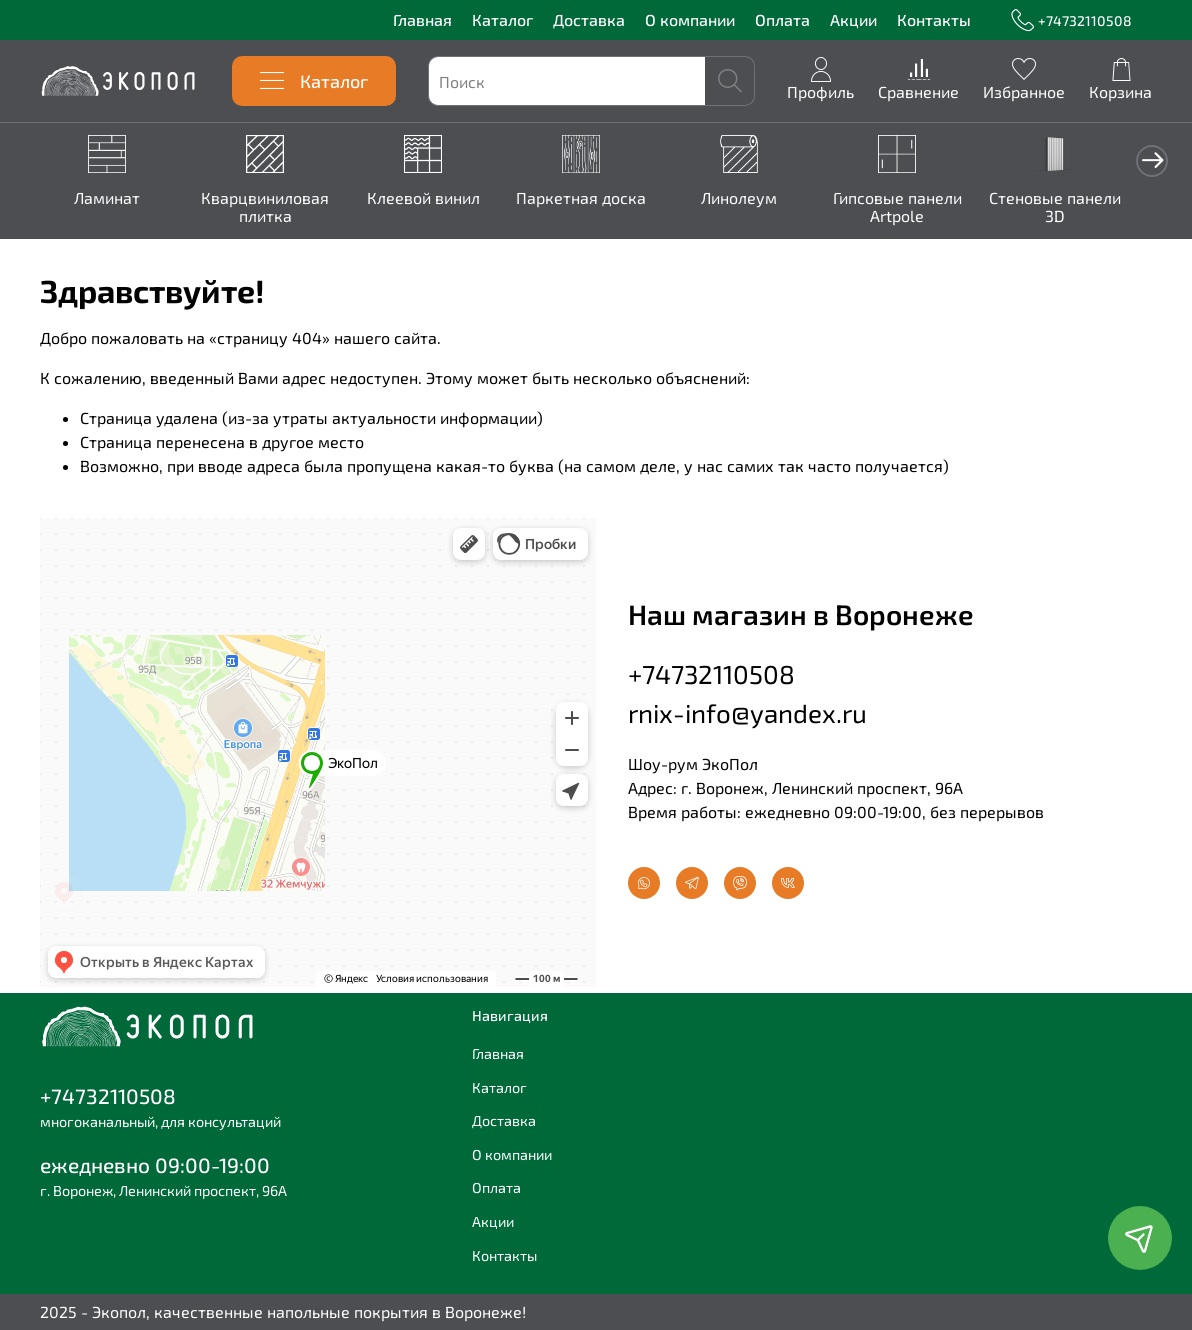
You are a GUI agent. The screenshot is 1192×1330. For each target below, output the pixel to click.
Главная (422, 19)
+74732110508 (1071, 20)
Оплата (782, 19)
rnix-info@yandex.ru (747, 711)
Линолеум (758, 198)
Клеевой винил (433, 198)
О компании (690, 19)
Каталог (502, 19)
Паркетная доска (596, 198)
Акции (853, 19)
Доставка (589, 19)
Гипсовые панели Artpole (920, 207)
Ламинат (109, 198)
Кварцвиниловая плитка (271, 207)
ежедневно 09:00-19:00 (155, 1164)
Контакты (934, 19)
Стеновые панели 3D (1083, 207)
